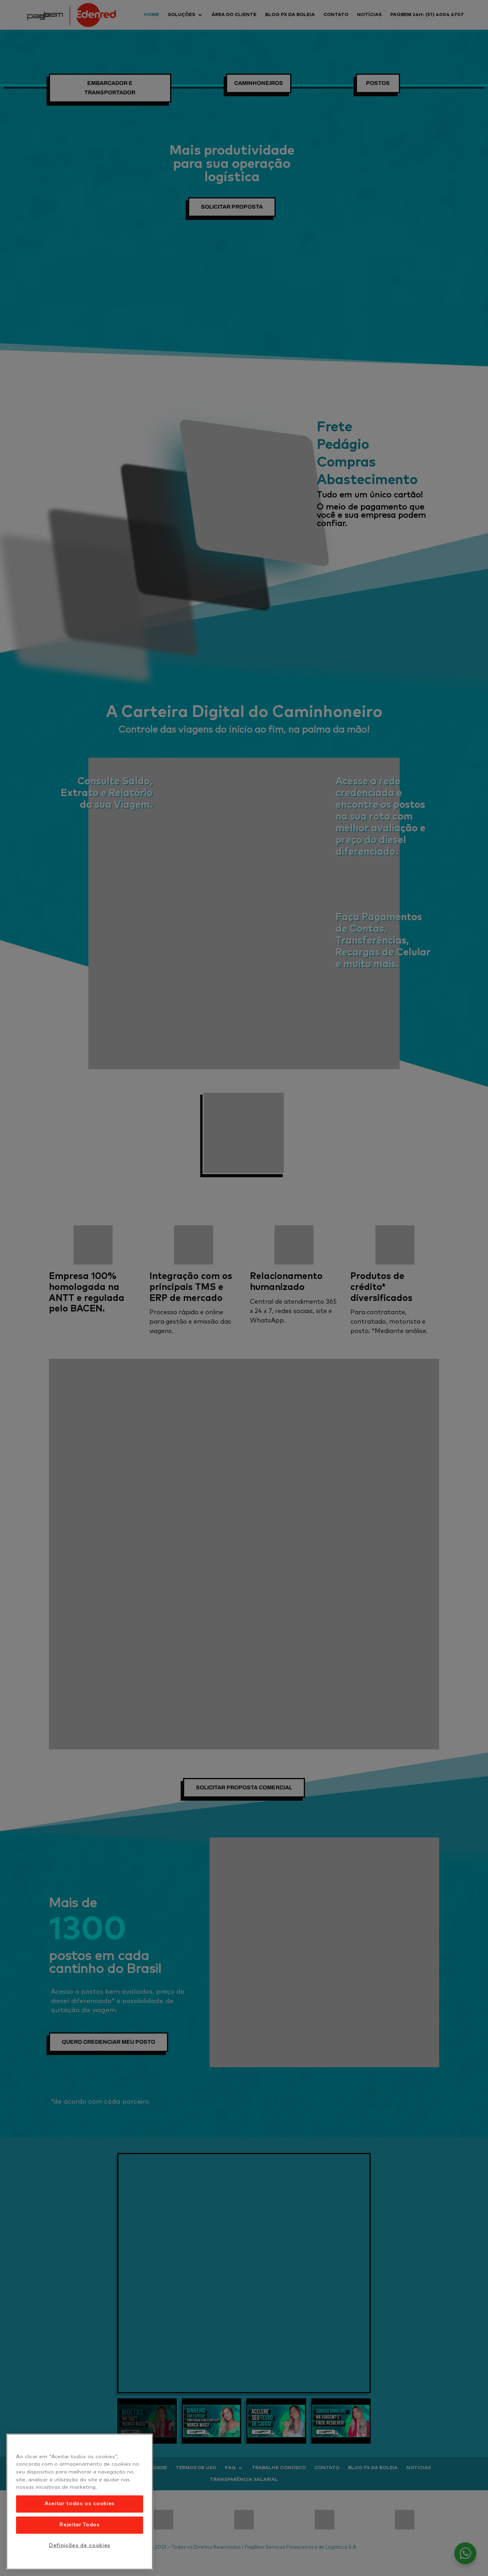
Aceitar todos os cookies (80, 2503)
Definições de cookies (79, 2545)
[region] (79, 2502)
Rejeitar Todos (79, 2524)
